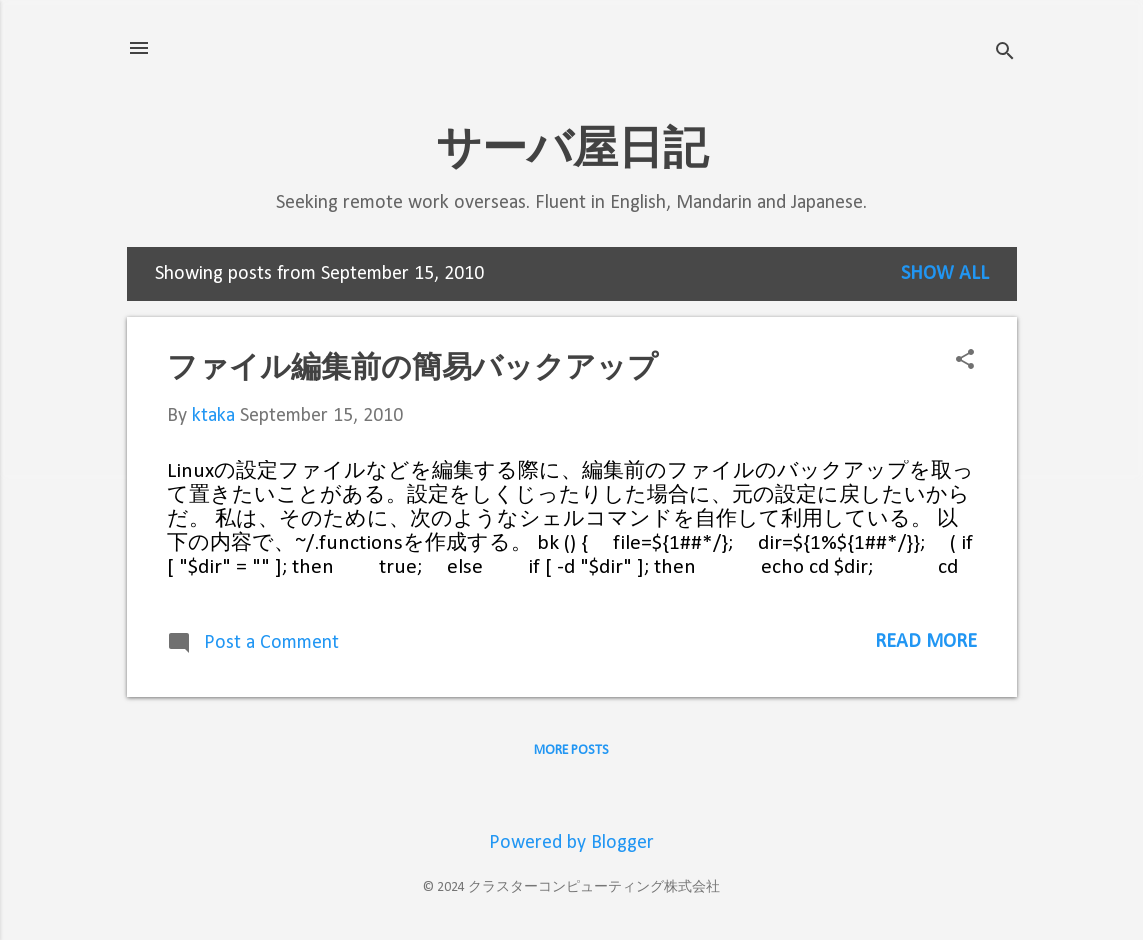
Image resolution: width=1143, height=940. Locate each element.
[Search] (1005, 54)
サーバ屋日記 (572, 147)
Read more (926, 642)
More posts (571, 750)
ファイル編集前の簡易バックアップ (412, 366)
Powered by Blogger (571, 843)
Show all (945, 274)
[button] (965, 362)
